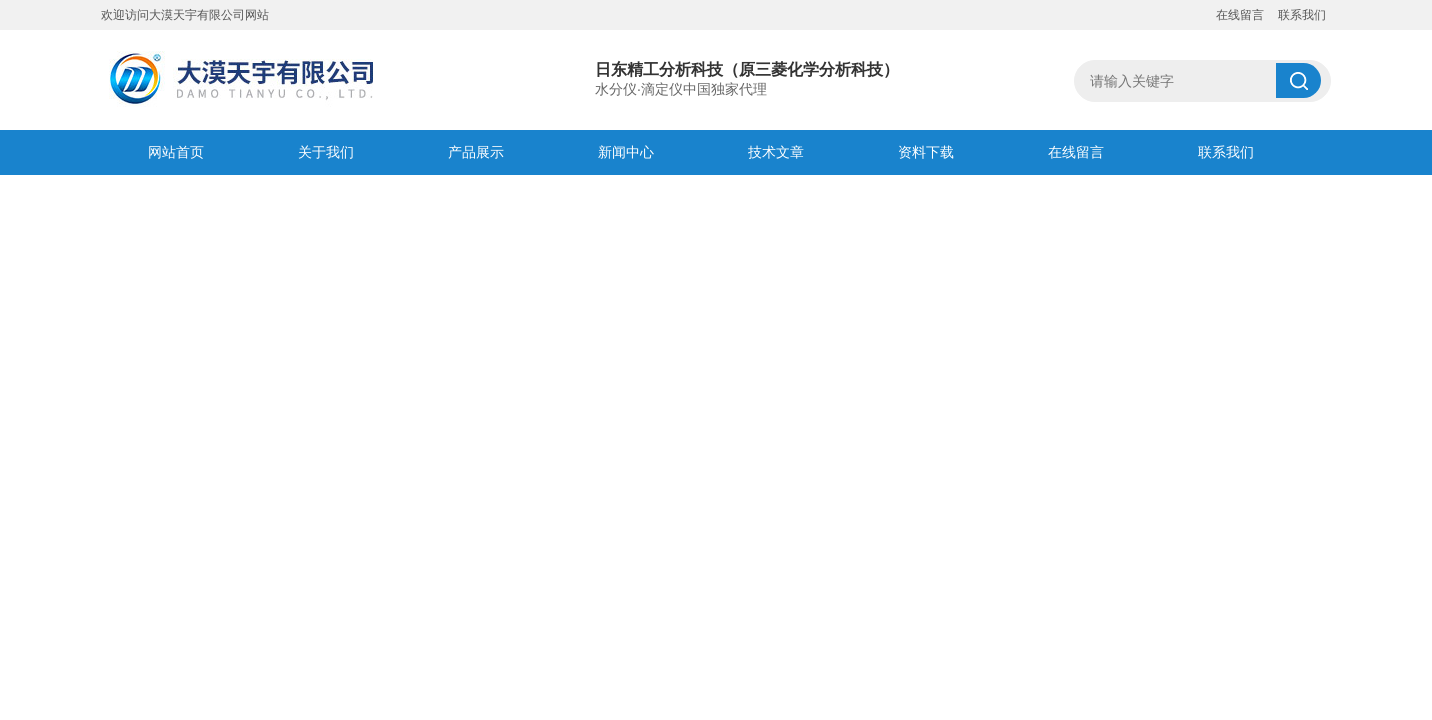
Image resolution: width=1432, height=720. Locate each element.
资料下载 (926, 152)
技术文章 (776, 152)
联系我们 (1302, 15)
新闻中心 (626, 152)
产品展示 (476, 152)
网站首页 (176, 152)
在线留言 (1240, 15)
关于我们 (326, 152)
